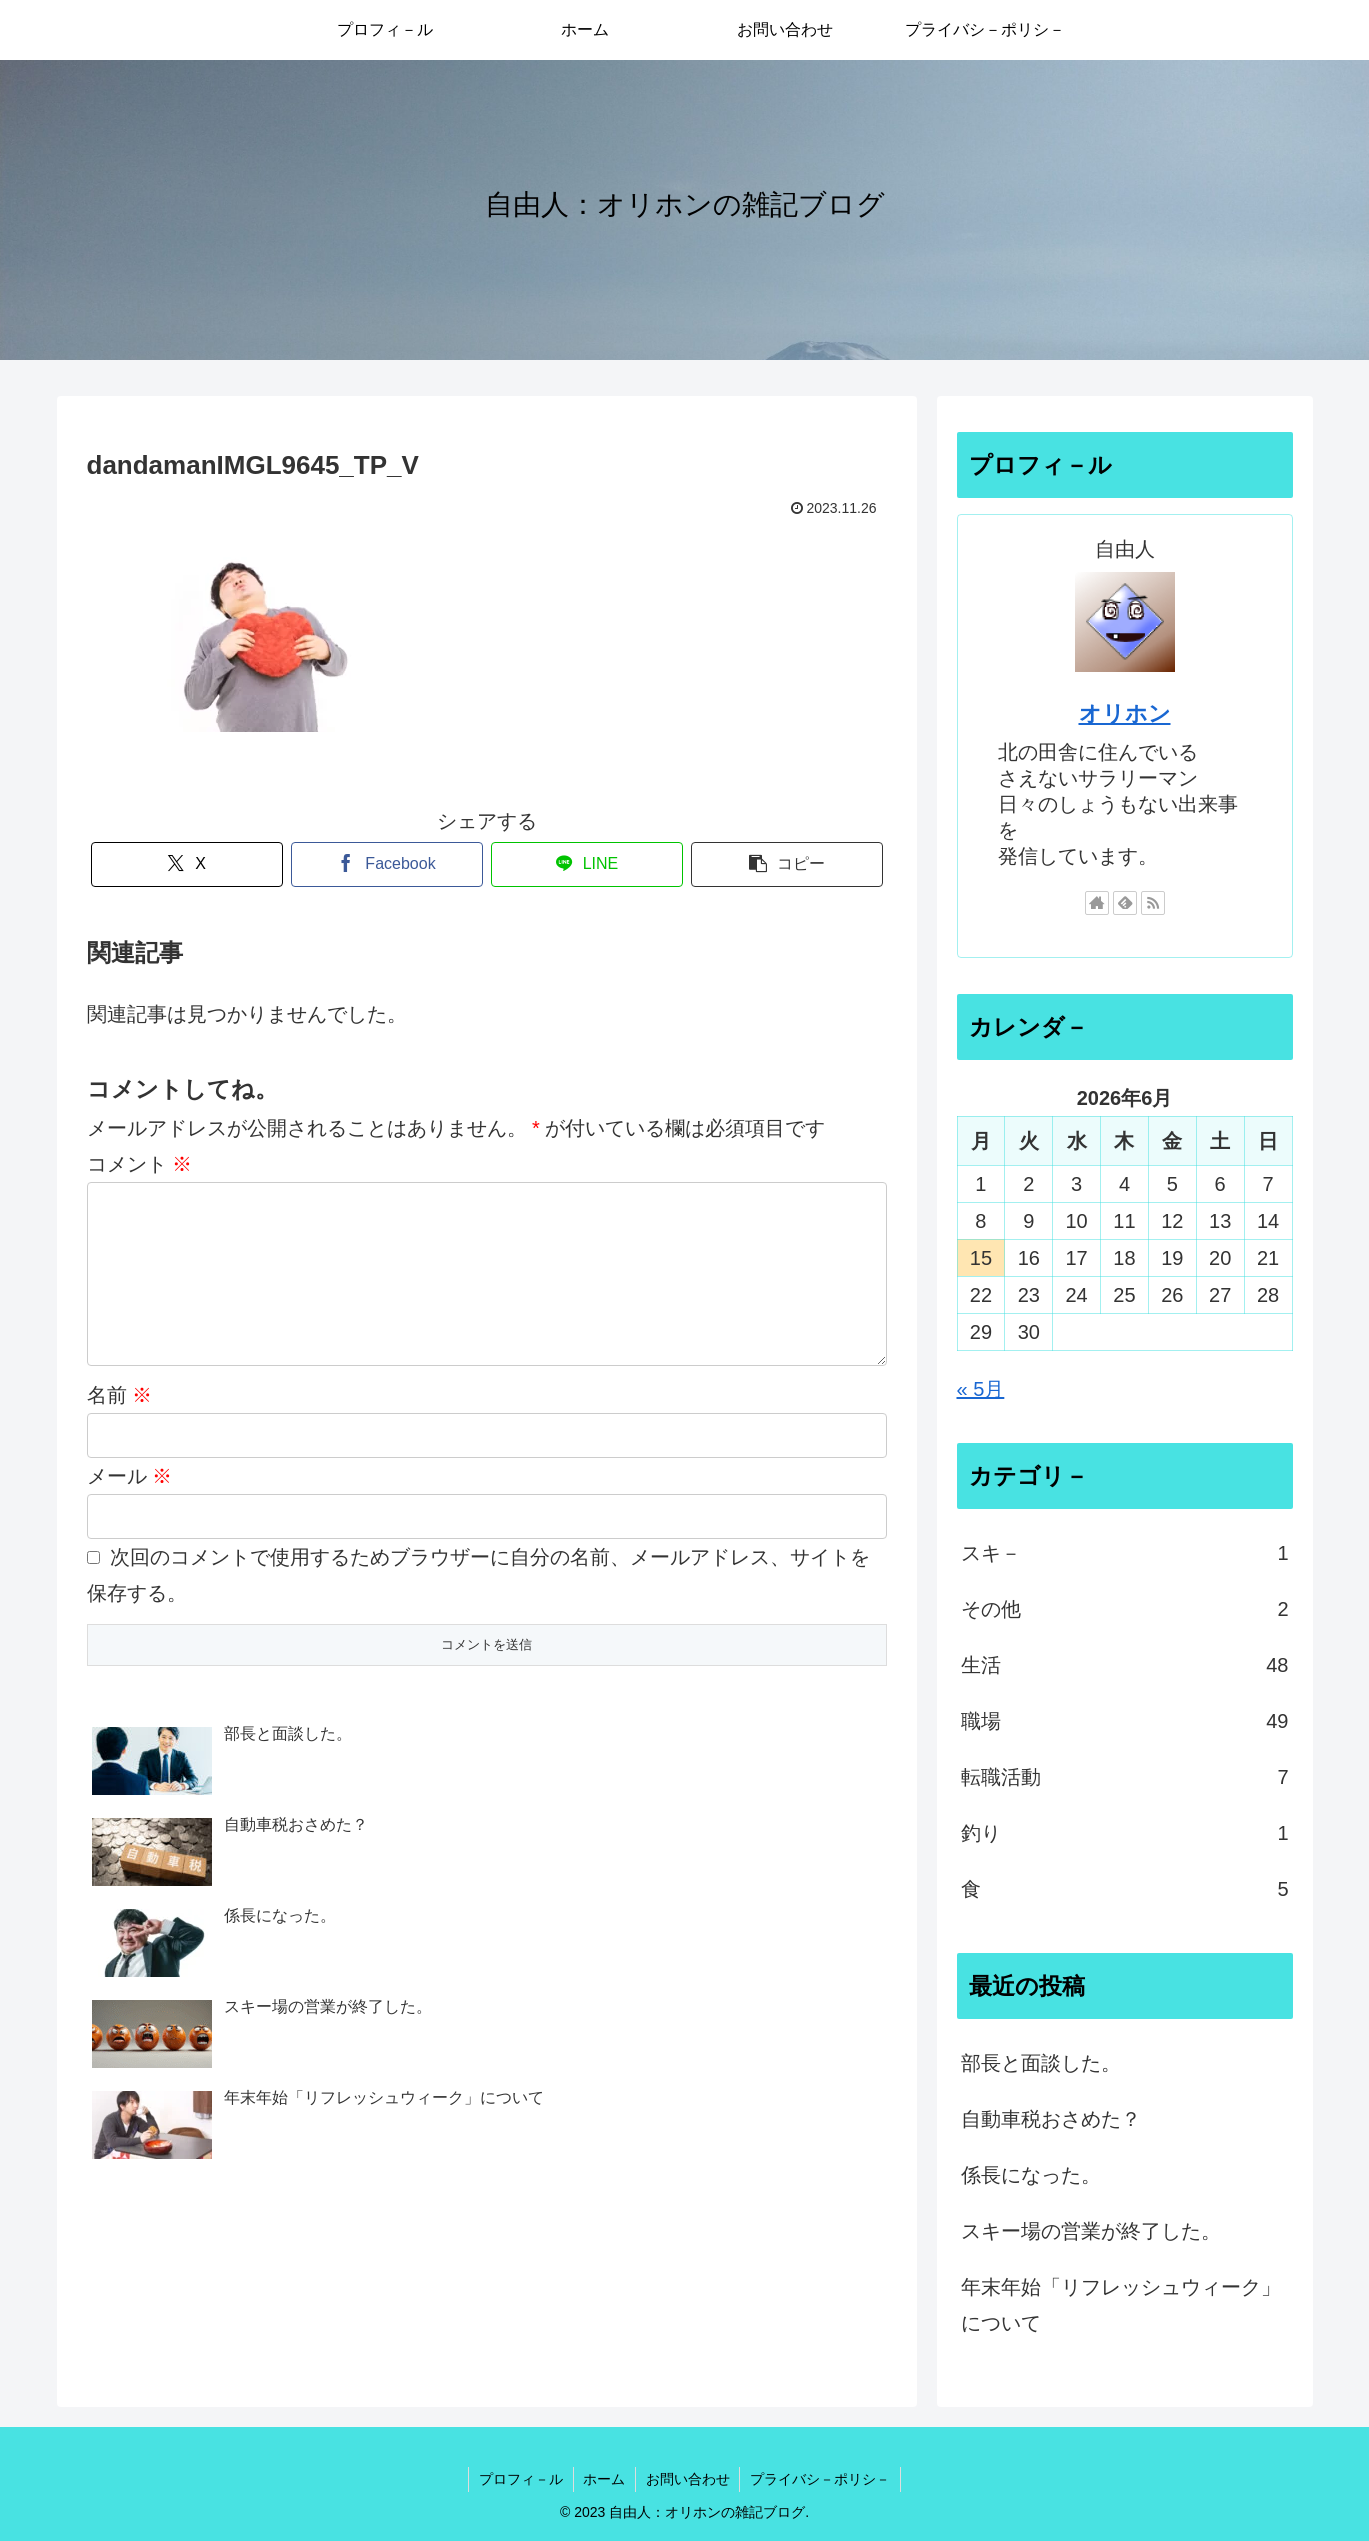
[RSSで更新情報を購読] (1153, 903)
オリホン (1125, 713)
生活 (1125, 1665)
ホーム (604, 2479)
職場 (1125, 1721)
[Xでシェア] (187, 864)
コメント (140, 1164)
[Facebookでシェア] (387, 864)
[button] (787, 864)
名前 (120, 1427)
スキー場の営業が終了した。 (1091, 2231)
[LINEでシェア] (587, 864)
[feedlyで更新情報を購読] (1125, 903)
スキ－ (1125, 1553)
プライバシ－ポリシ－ (821, 2479)
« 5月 (981, 1389)
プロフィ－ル (520, 2479)
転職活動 (1125, 1777)
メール (130, 1508)
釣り (1125, 1833)
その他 (1125, 1609)
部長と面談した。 (1041, 2063)
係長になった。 (1031, 2175)
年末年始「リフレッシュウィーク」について (1121, 2305)
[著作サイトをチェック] (1097, 903)
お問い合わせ (688, 2479)
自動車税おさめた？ (1051, 2119)
